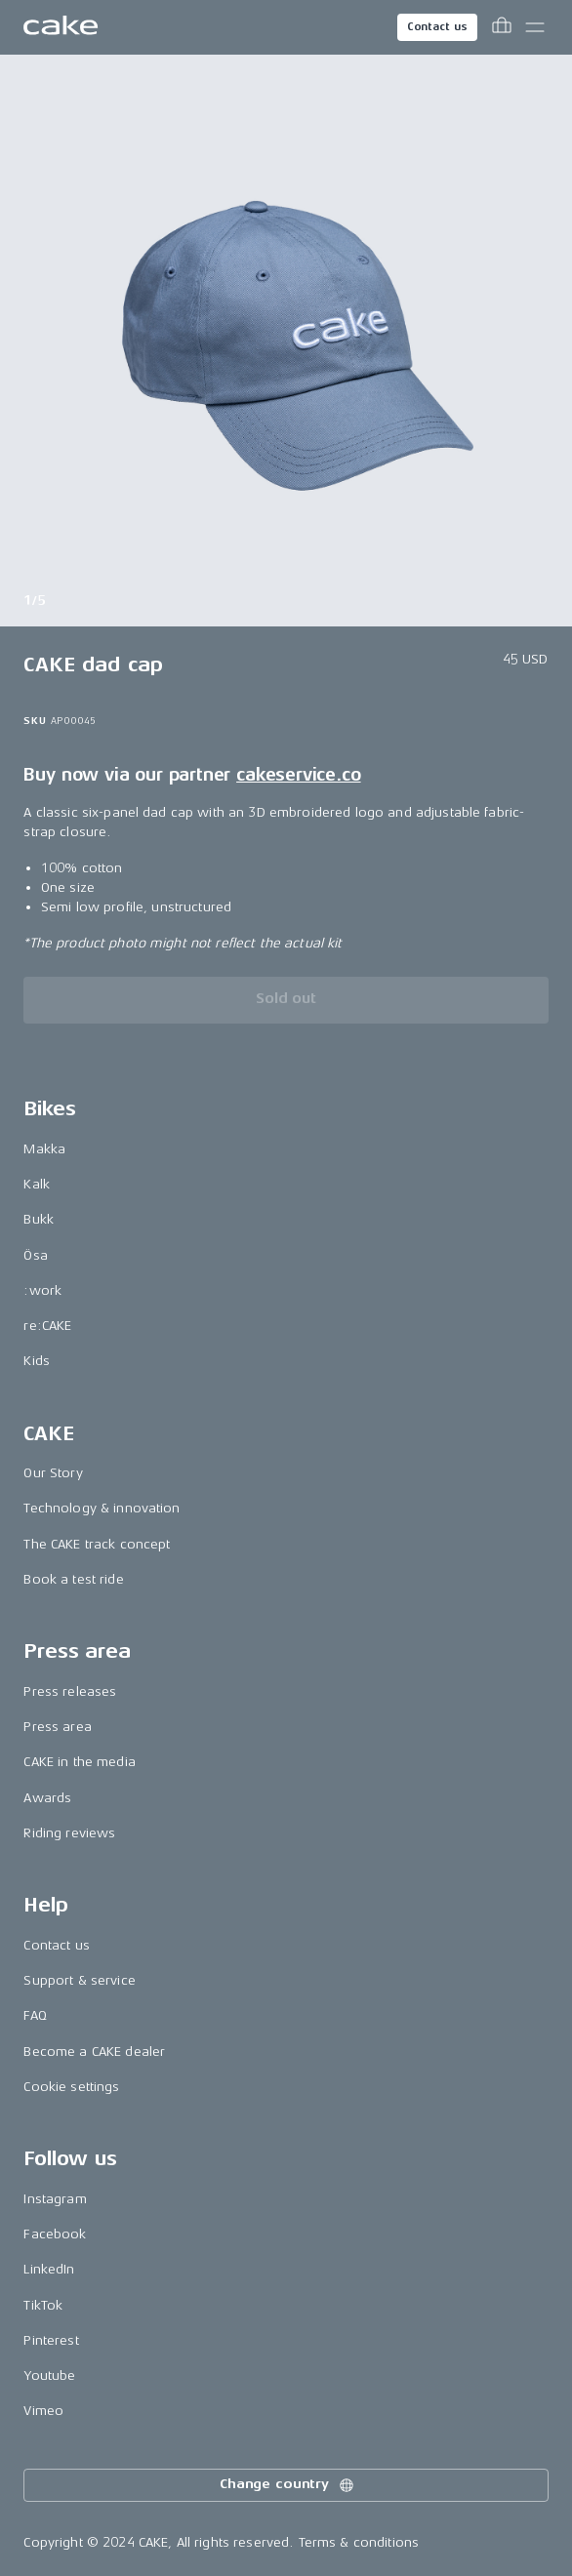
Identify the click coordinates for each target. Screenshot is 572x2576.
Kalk (36, 1184)
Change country (288, 2485)
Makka (44, 1149)
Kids (36, 1360)
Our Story (52, 1473)
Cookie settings (71, 2086)
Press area (57, 1726)
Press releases (69, 1691)
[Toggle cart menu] (501, 27)
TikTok (42, 2305)
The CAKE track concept (96, 1544)
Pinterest (50, 2340)
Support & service (79, 1980)
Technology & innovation (101, 1508)
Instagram (54, 2199)
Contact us (437, 26)
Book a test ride (73, 1579)
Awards (47, 1798)
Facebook (54, 2234)
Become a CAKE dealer (94, 2051)
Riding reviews (69, 1833)
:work (42, 1290)
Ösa (35, 1255)
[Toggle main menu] (535, 27)
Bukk (38, 1219)
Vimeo (43, 2410)
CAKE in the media (79, 1761)
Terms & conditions (359, 2542)
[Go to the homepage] (60, 27)
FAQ (34, 2015)
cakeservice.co (298, 775)
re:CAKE (47, 1325)
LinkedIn (48, 2269)
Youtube (49, 2375)
